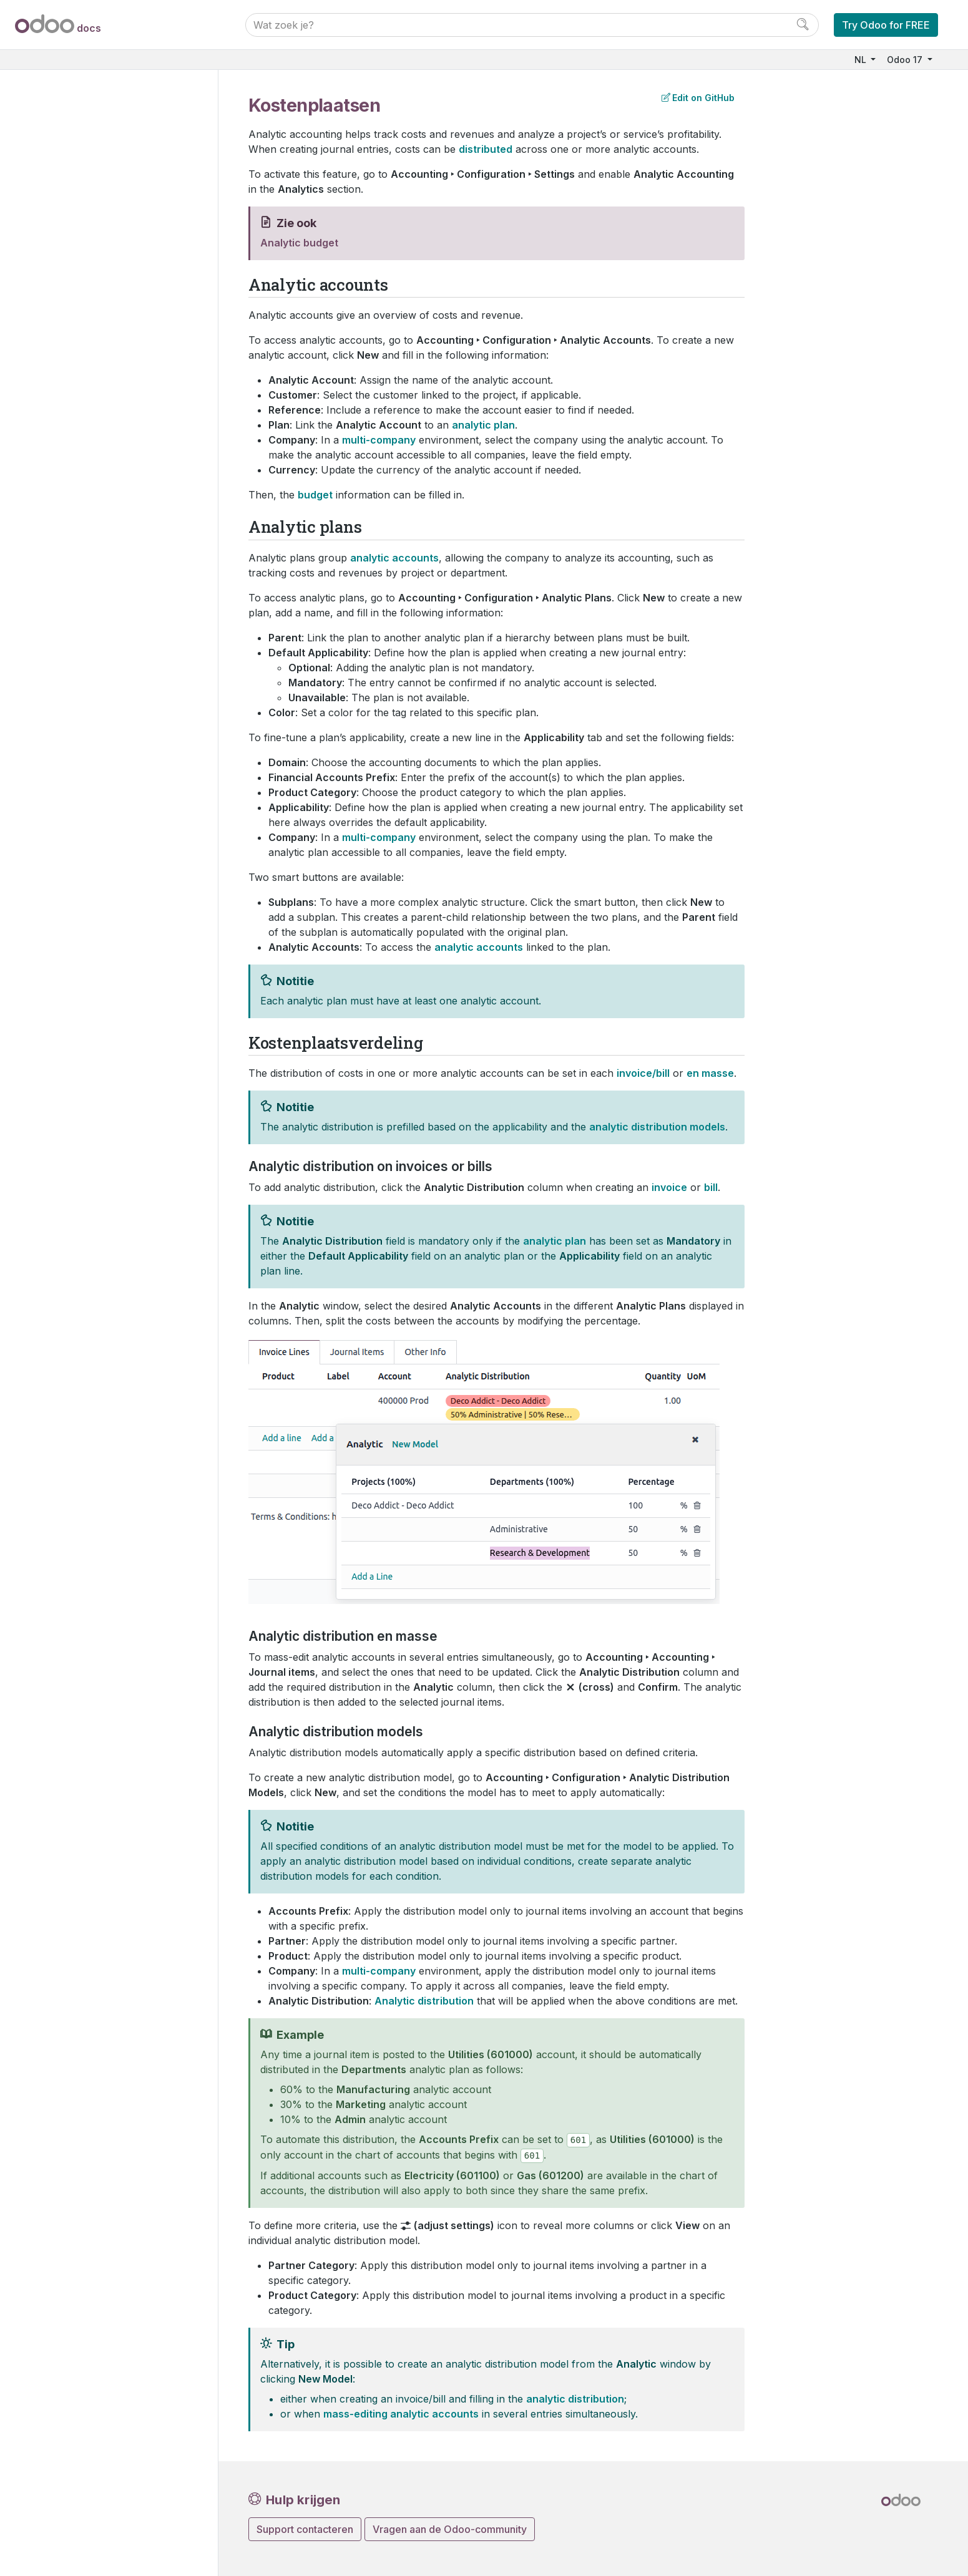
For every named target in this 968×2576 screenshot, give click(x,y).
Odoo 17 (906, 59)
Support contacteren (305, 2529)
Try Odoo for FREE (886, 25)
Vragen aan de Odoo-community (450, 2529)
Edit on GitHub (698, 97)
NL (861, 59)
